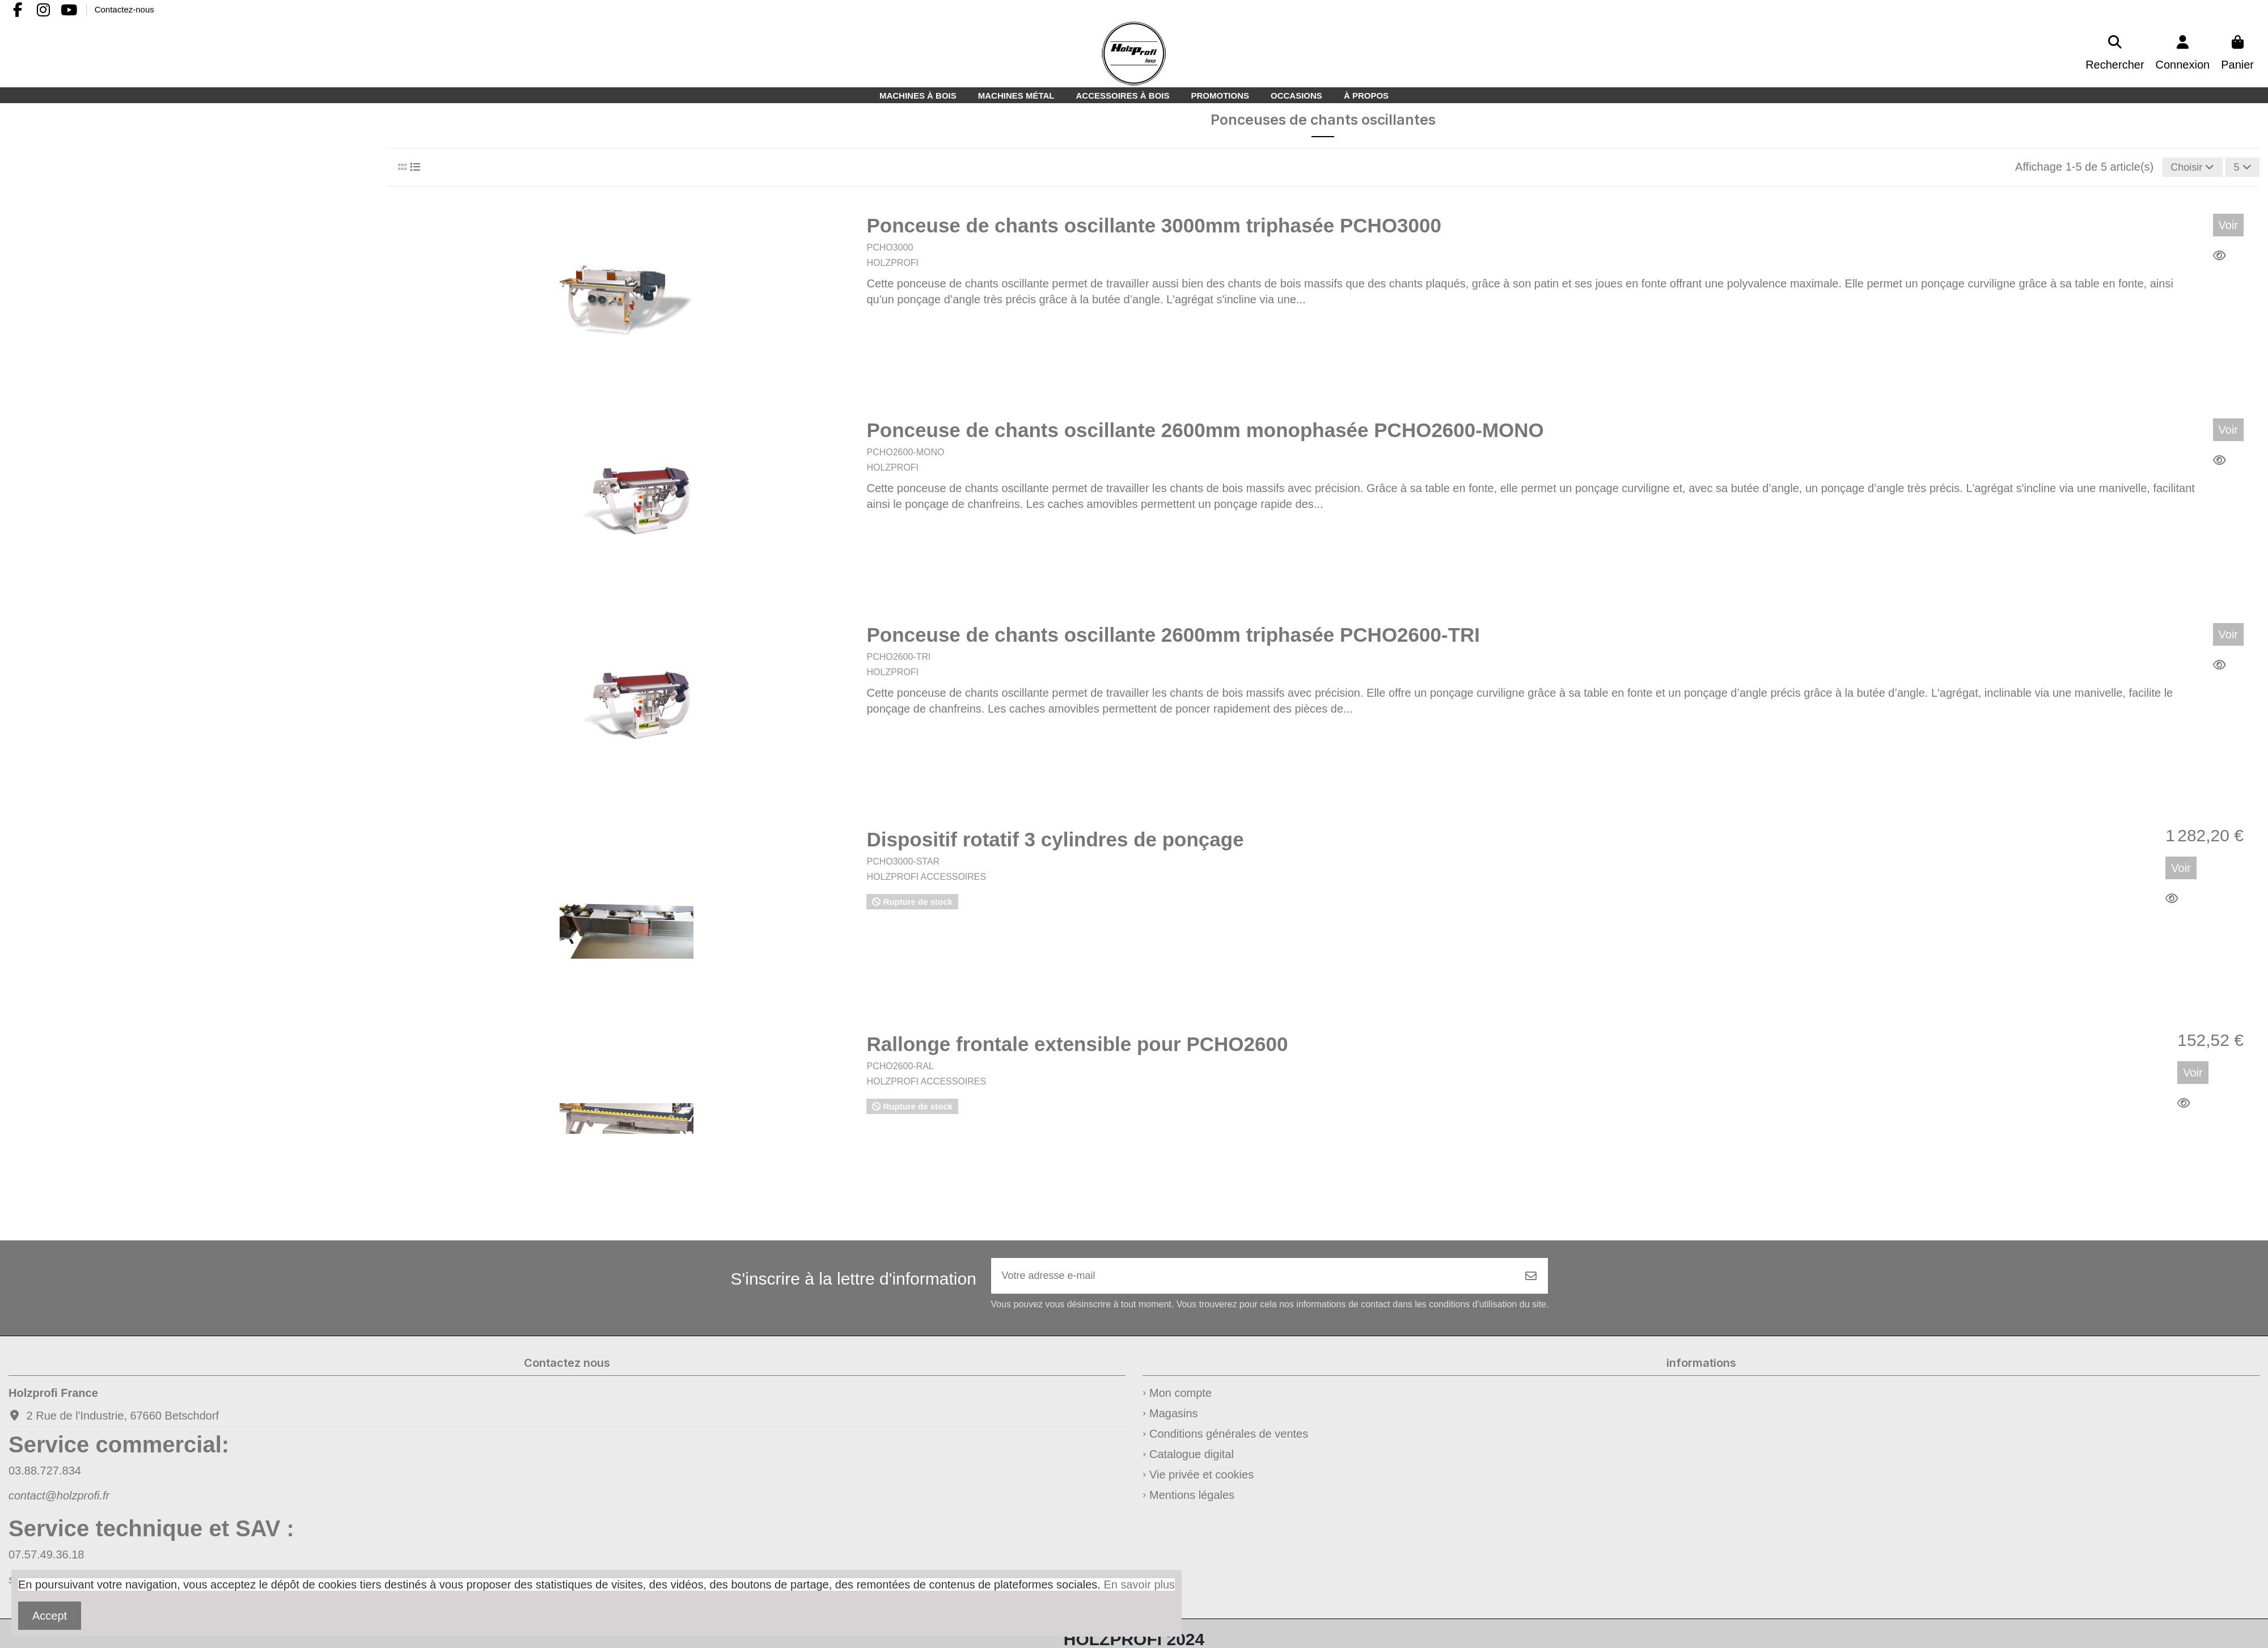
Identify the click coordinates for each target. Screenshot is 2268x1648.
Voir (2228, 227)
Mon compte (1180, 1399)
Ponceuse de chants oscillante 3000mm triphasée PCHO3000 (1153, 228)
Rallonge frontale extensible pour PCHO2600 (1077, 1046)
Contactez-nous (124, 9)
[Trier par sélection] (2185, 168)
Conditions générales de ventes (1228, 1440)
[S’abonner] (1531, 1280)
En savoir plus (1139, 1584)
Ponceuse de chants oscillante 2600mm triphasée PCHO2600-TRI (1173, 637)
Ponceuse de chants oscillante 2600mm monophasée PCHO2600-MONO (1204, 432)
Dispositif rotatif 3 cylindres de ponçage (1054, 842)
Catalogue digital (1191, 1460)
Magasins (1173, 1419)
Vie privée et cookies (1201, 1481)
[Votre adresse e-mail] (1252, 1280)
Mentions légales (1191, 1501)
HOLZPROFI (892, 265)
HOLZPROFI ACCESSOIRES (926, 879)
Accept (49, 1615)
